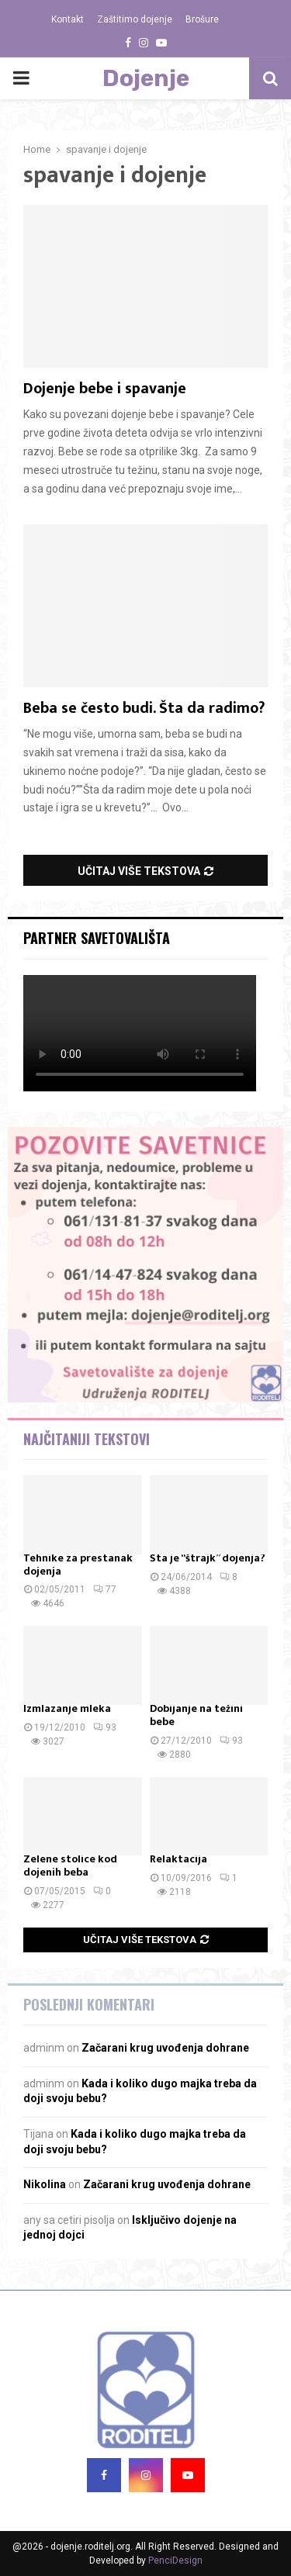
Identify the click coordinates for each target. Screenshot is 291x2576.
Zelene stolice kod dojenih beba (70, 1865)
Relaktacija (178, 1859)
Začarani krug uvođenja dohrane (165, 2048)
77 (104, 1589)
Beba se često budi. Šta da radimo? (144, 708)
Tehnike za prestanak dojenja (78, 1564)
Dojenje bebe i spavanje (104, 388)
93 (104, 1727)
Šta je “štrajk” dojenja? (207, 1558)
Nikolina (44, 2184)
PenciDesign (175, 2560)
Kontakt (67, 19)
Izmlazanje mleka (67, 1708)
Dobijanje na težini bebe (196, 1715)
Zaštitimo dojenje (134, 19)
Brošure (202, 19)
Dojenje (145, 78)
